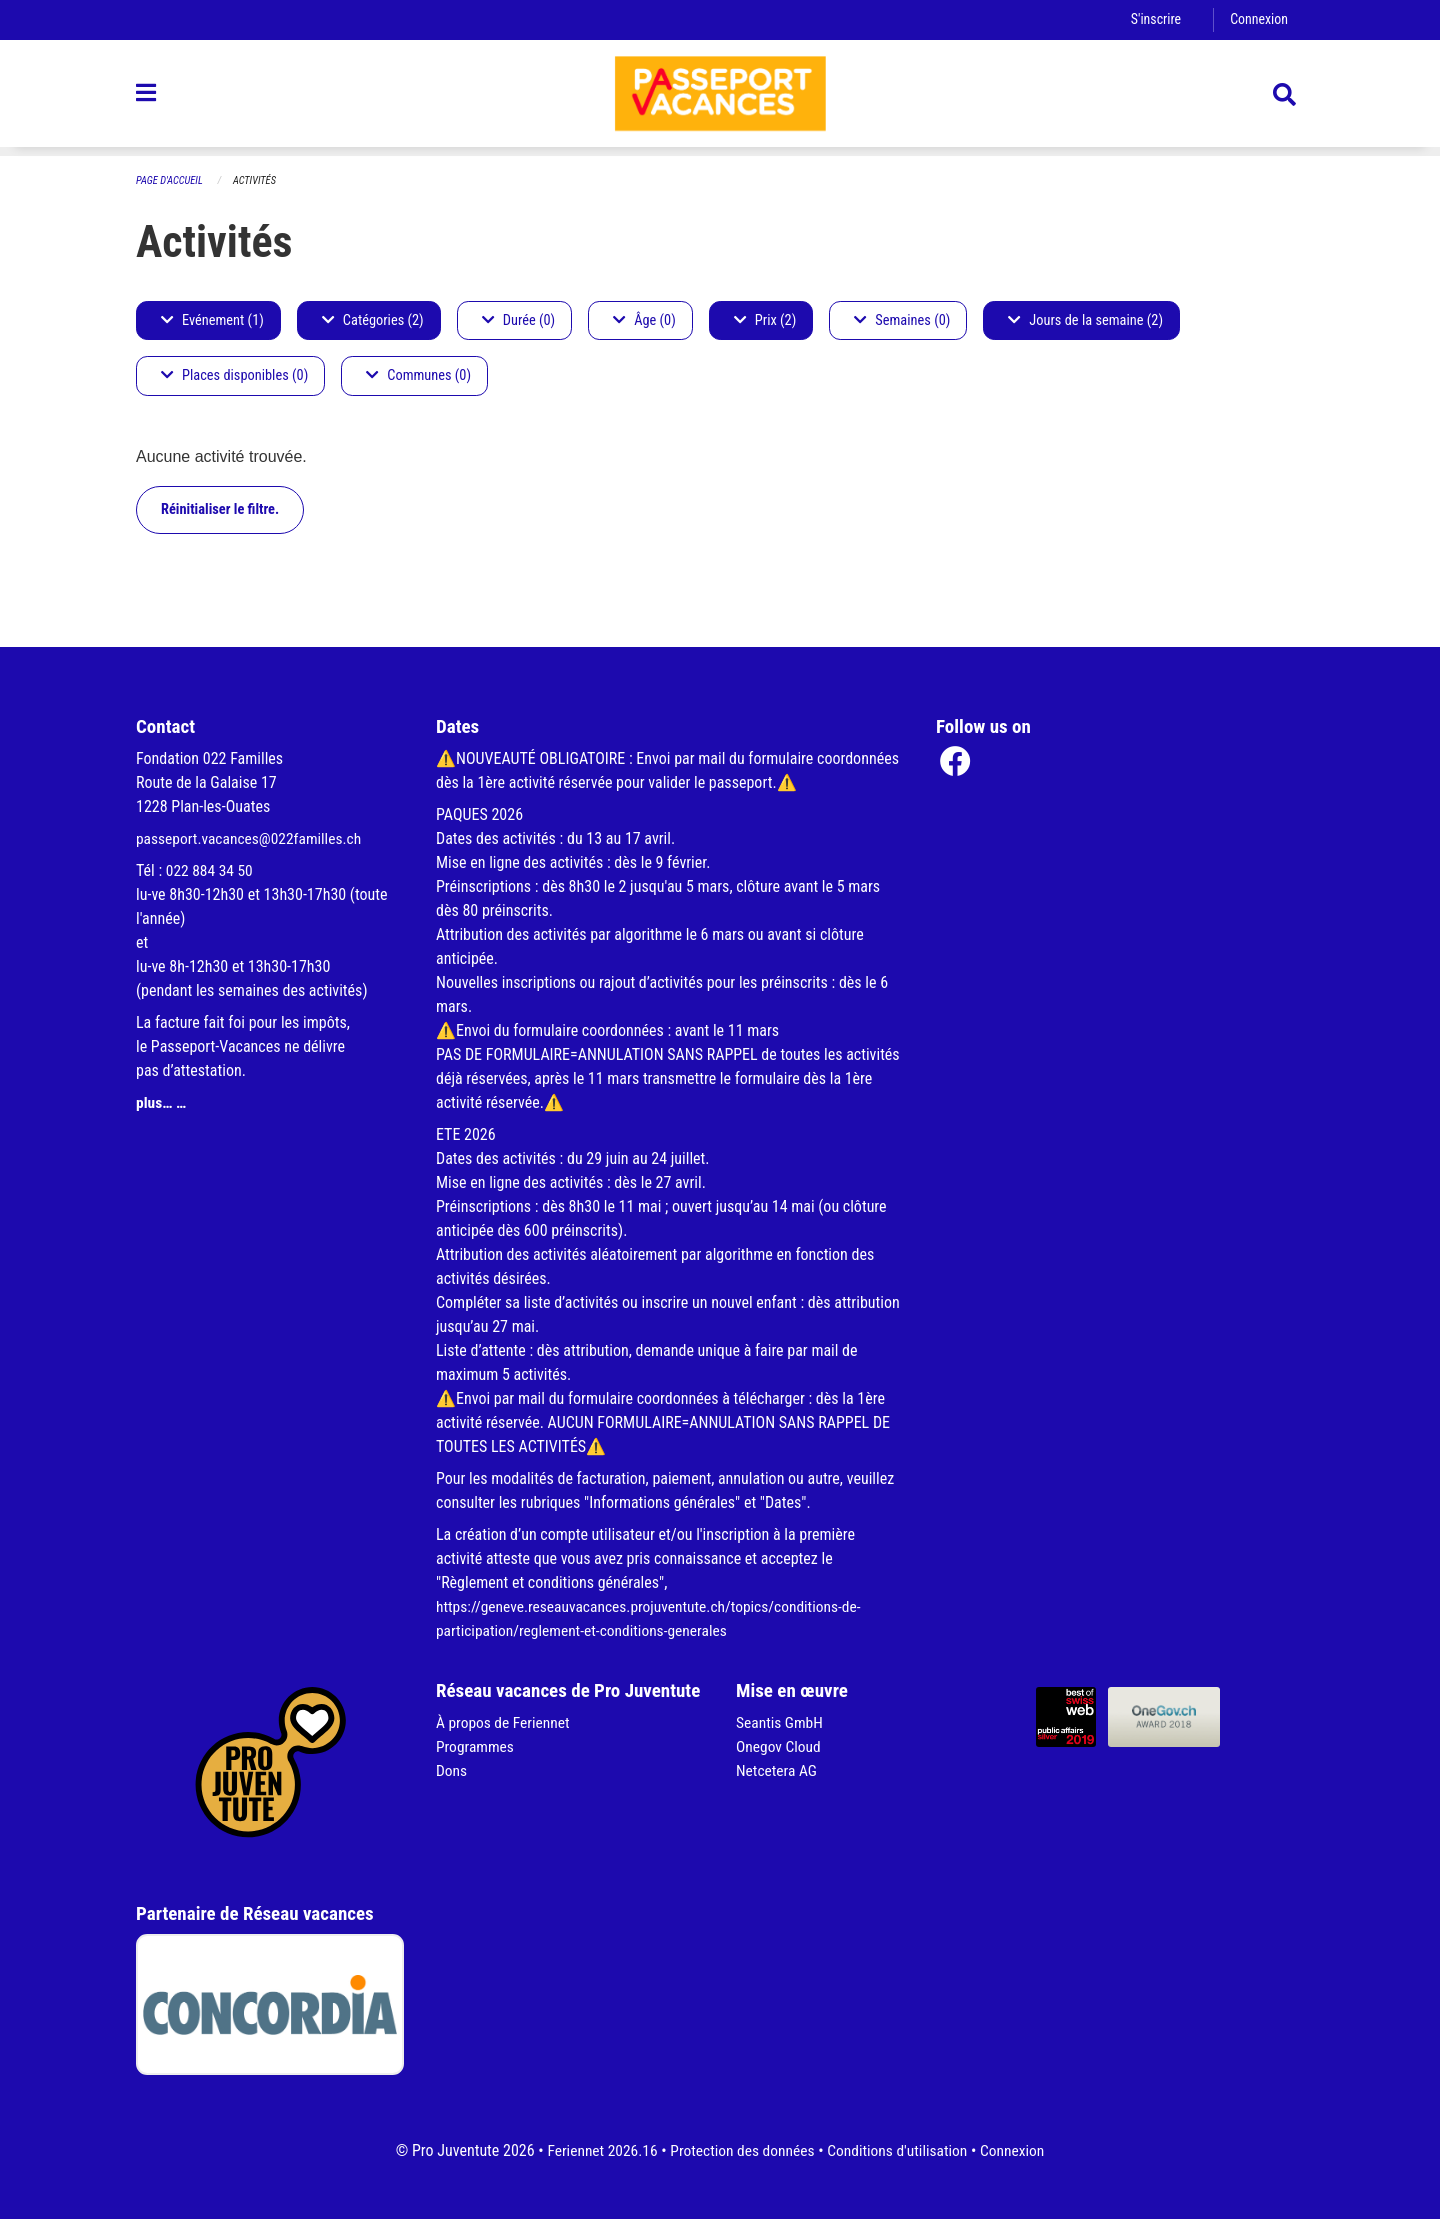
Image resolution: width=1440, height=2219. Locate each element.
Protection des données (740, 2150)
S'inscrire (1153, 19)
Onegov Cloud (780, 1746)
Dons (452, 1770)
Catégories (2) (373, 320)
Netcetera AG (778, 1770)
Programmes (476, 1746)
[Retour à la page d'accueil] (720, 98)
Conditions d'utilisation (900, 2150)
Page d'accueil (171, 180)
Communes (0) (418, 376)
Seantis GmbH (781, 1722)
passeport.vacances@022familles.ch (252, 838)
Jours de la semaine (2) (1085, 320)
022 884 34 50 (211, 870)
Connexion (1258, 19)
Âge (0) (644, 320)
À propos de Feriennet (505, 1722)
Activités (258, 180)
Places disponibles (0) (234, 376)
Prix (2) (765, 320)
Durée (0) (518, 320)
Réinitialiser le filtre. (220, 509)
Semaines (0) (902, 320)
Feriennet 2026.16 (596, 2150)
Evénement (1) (212, 320)
